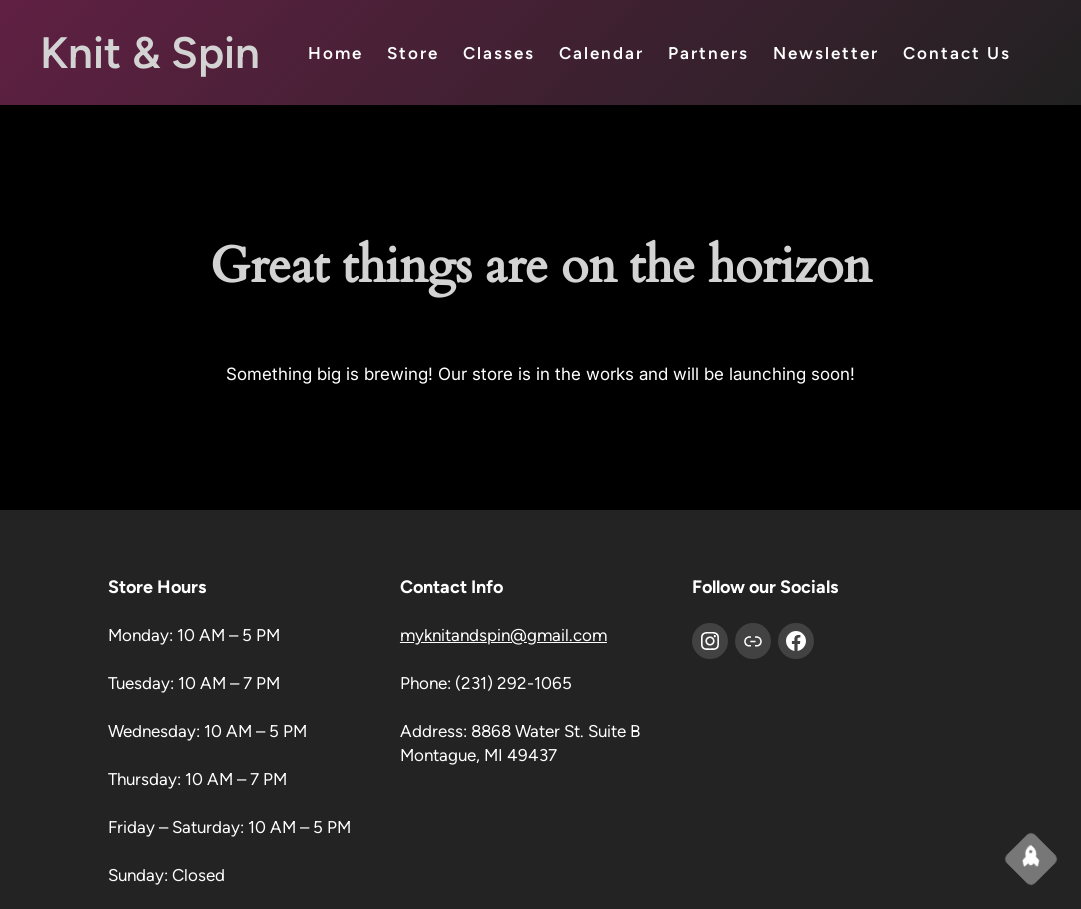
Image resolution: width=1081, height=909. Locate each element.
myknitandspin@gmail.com (503, 635)
